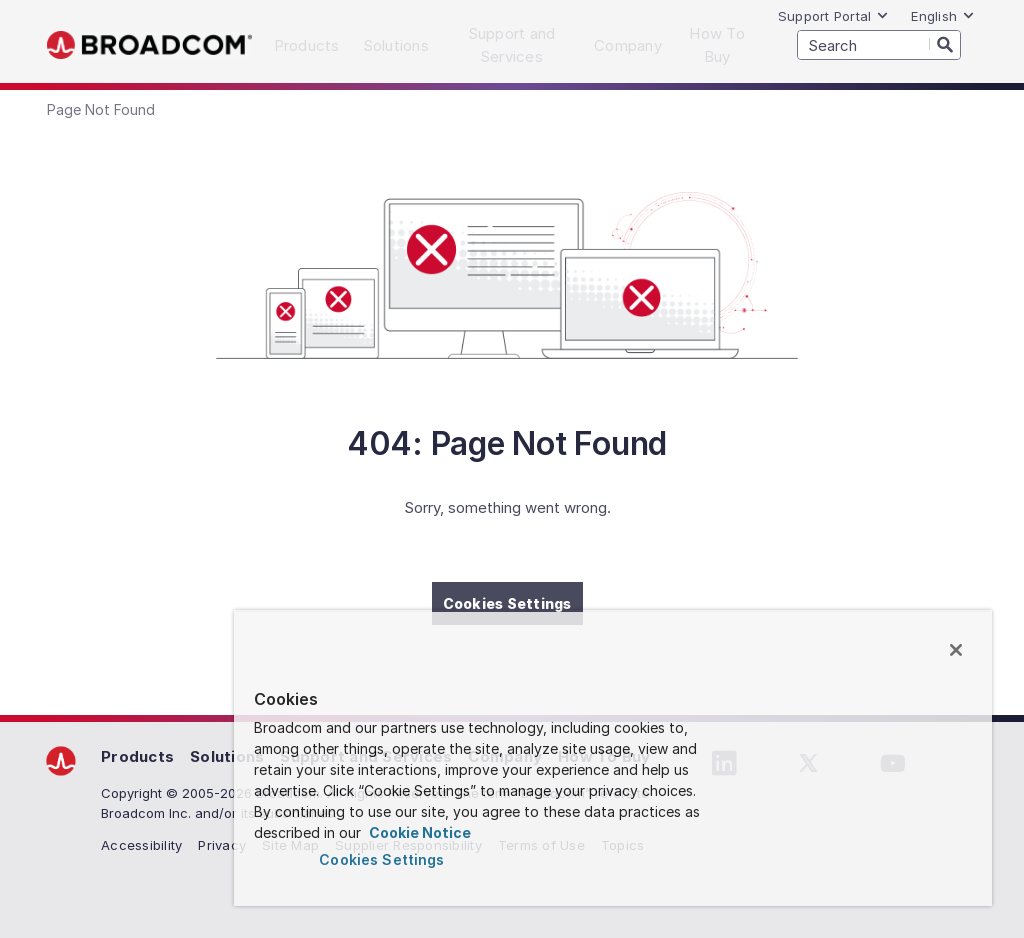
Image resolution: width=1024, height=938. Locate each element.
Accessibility (141, 845)
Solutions (227, 756)
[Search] (945, 44)
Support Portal (834, 16)
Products (137, 756)
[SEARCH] (879, 45)
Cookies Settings (507, 603)
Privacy (222, 845)
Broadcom (149, 45)
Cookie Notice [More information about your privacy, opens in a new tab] (418, 832)
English (943, 16)
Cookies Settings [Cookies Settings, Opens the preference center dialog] (381, 859)
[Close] (956, 650)
